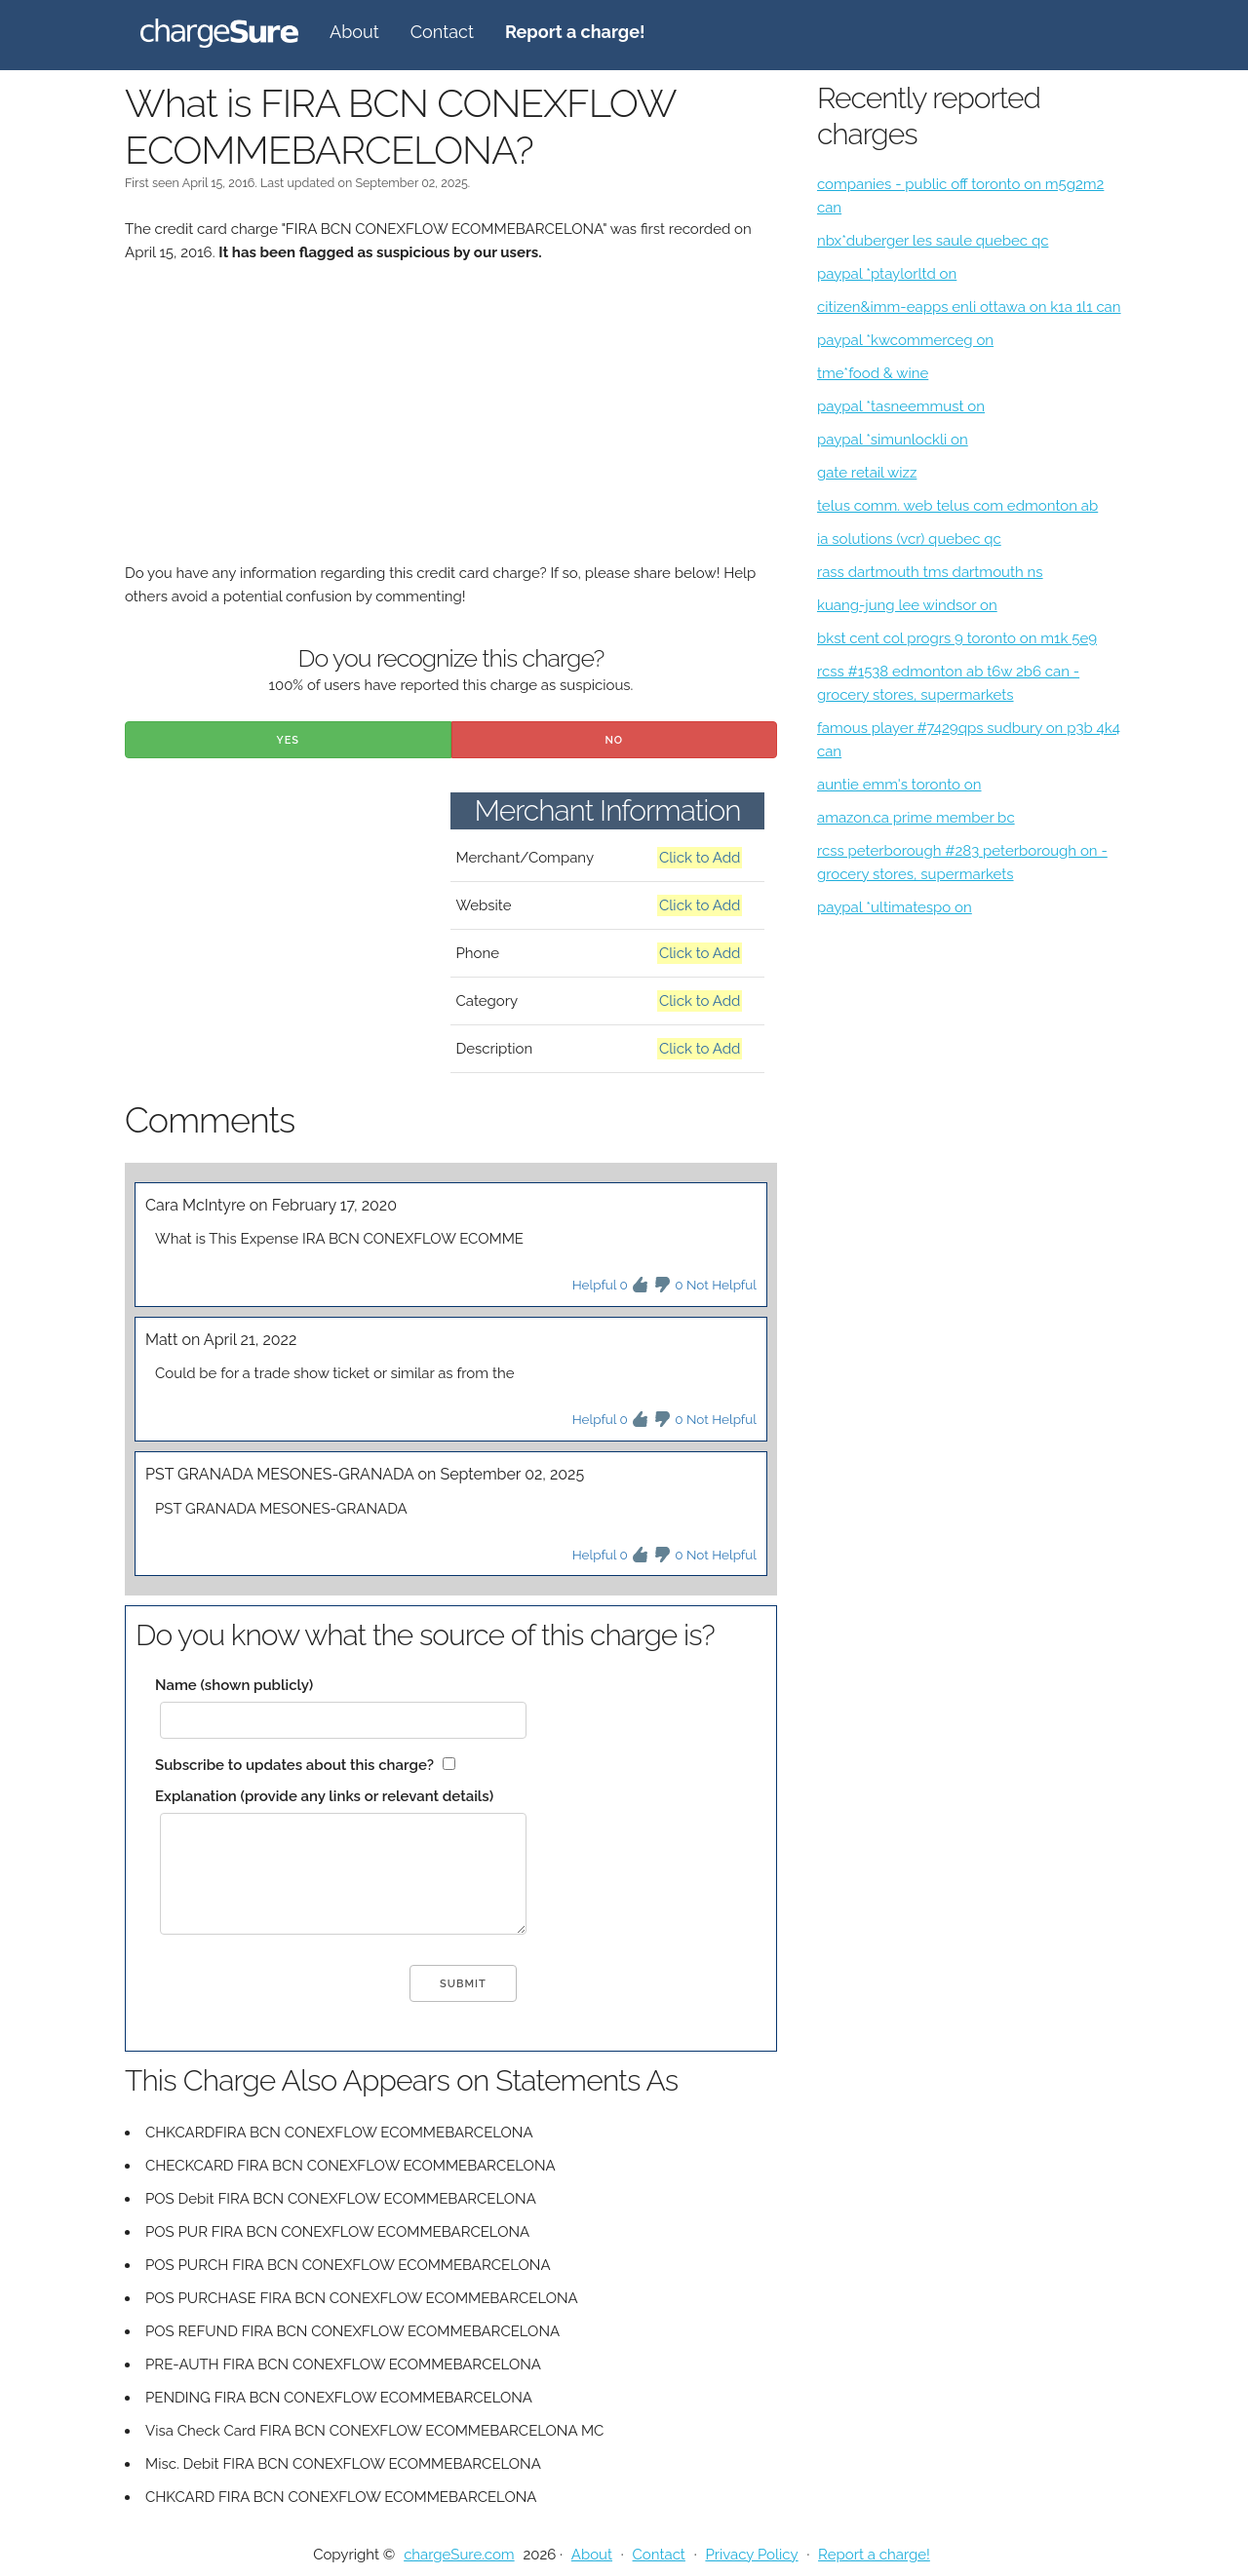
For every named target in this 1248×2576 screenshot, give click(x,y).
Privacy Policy (751, 2554)
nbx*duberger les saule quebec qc (932, 241)
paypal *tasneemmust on (901, 406)
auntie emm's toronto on (899, 784)
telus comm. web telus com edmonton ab (957, 506)
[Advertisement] (451, 424)
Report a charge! (874, 2554)
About (354, 31)
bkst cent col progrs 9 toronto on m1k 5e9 (957, 638)
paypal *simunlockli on (892, 439)
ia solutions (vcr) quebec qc (909, 539)
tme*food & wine (872, 373)
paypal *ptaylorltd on (886, 274)
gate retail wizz (866, 472)
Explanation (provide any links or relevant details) (324, 1796)
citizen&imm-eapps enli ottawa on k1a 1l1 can (969, 307)
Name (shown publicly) (234, 1685)
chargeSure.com (459, 2554)
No (613, 740)
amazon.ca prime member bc (916, 818)
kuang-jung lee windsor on (907, 605)
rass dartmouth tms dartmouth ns (930, 572)
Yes (287, 740)
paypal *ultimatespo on (894, 907)
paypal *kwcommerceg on (905, 340)
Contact (442, 31)
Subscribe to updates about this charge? (294, 1765)
